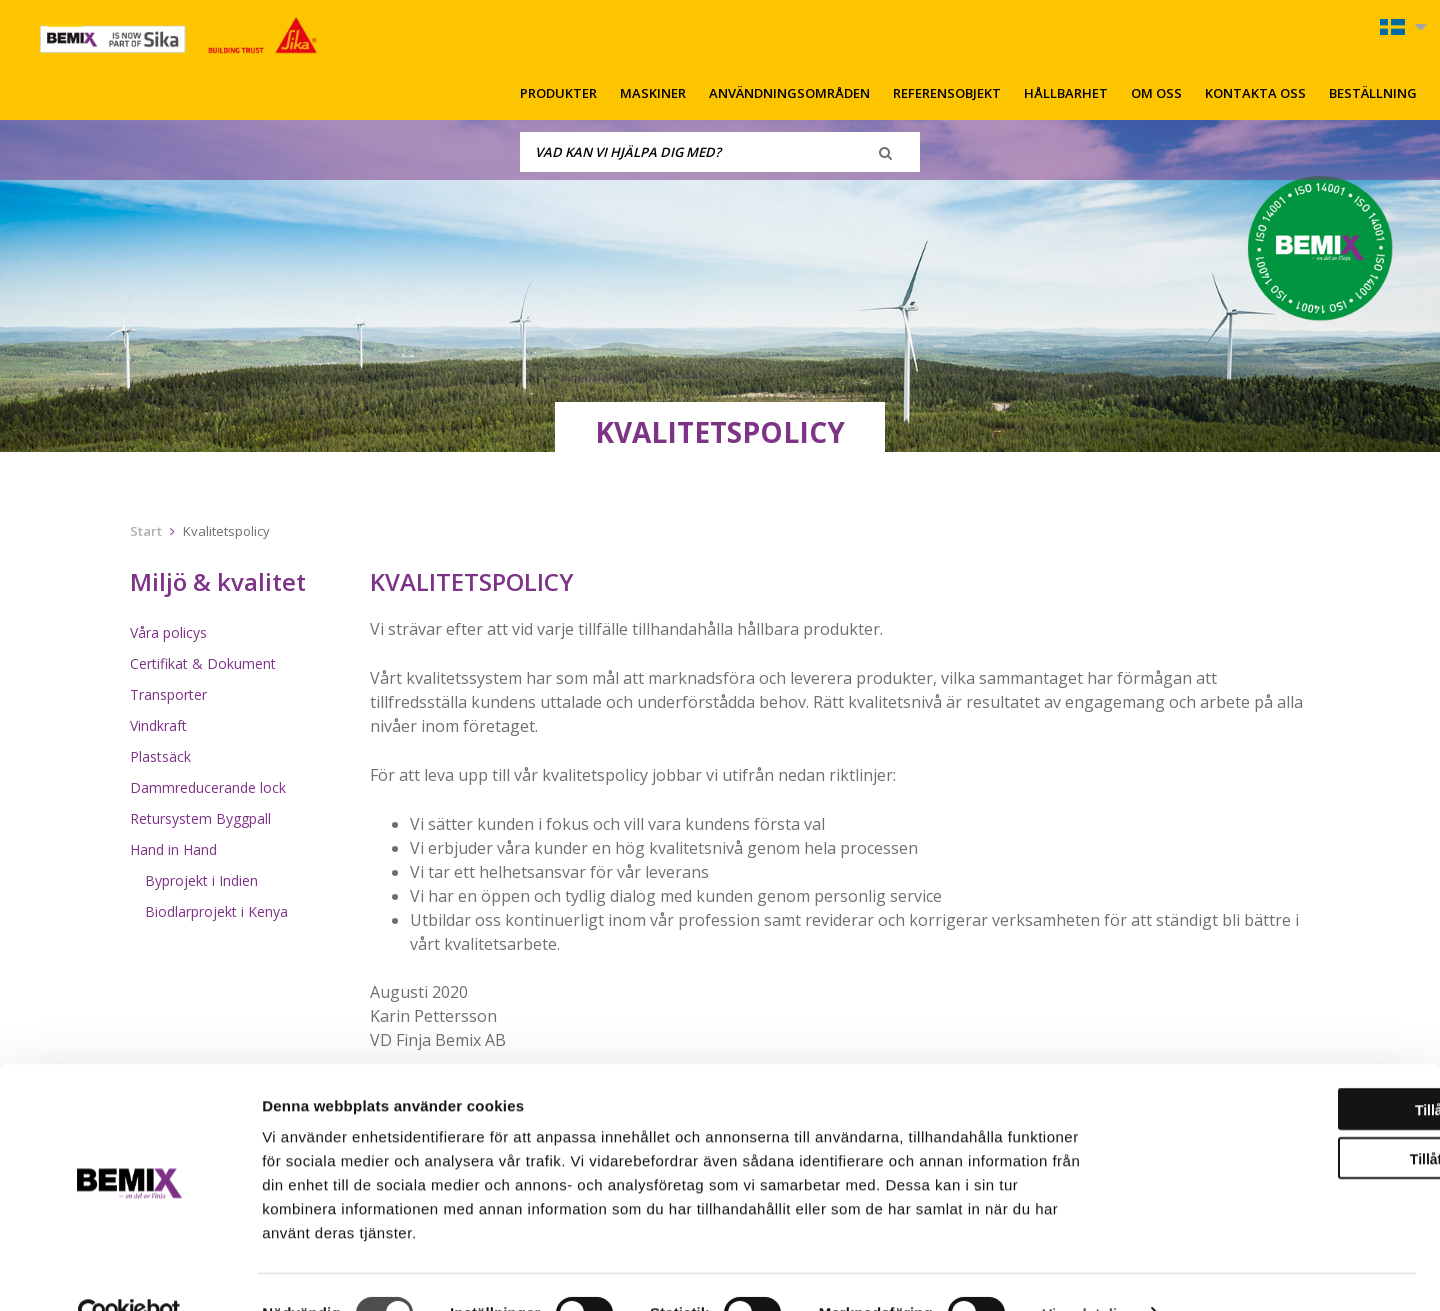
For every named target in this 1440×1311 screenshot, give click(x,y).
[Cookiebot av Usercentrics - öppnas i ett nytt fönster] (129, 1272)
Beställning (1373, 93)
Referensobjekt (947, 93)
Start (146, 531)
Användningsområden (789, 93)
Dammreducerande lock (208, 787)
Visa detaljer (1086, 1271)
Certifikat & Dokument (203, 663)
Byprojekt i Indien (201, 880)
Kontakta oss (1255, 93)
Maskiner (653, 93)
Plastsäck (160, 756)
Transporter (168, 694)
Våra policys (168, 632)
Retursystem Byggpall (200, 818)
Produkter (558, 93)
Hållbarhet (1066, 93)
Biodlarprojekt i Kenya (216, 911)
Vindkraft (158, 725)
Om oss (1156, 93)
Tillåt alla (1273, 1068)
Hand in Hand (173, 849)
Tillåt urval (1273, 1117)
